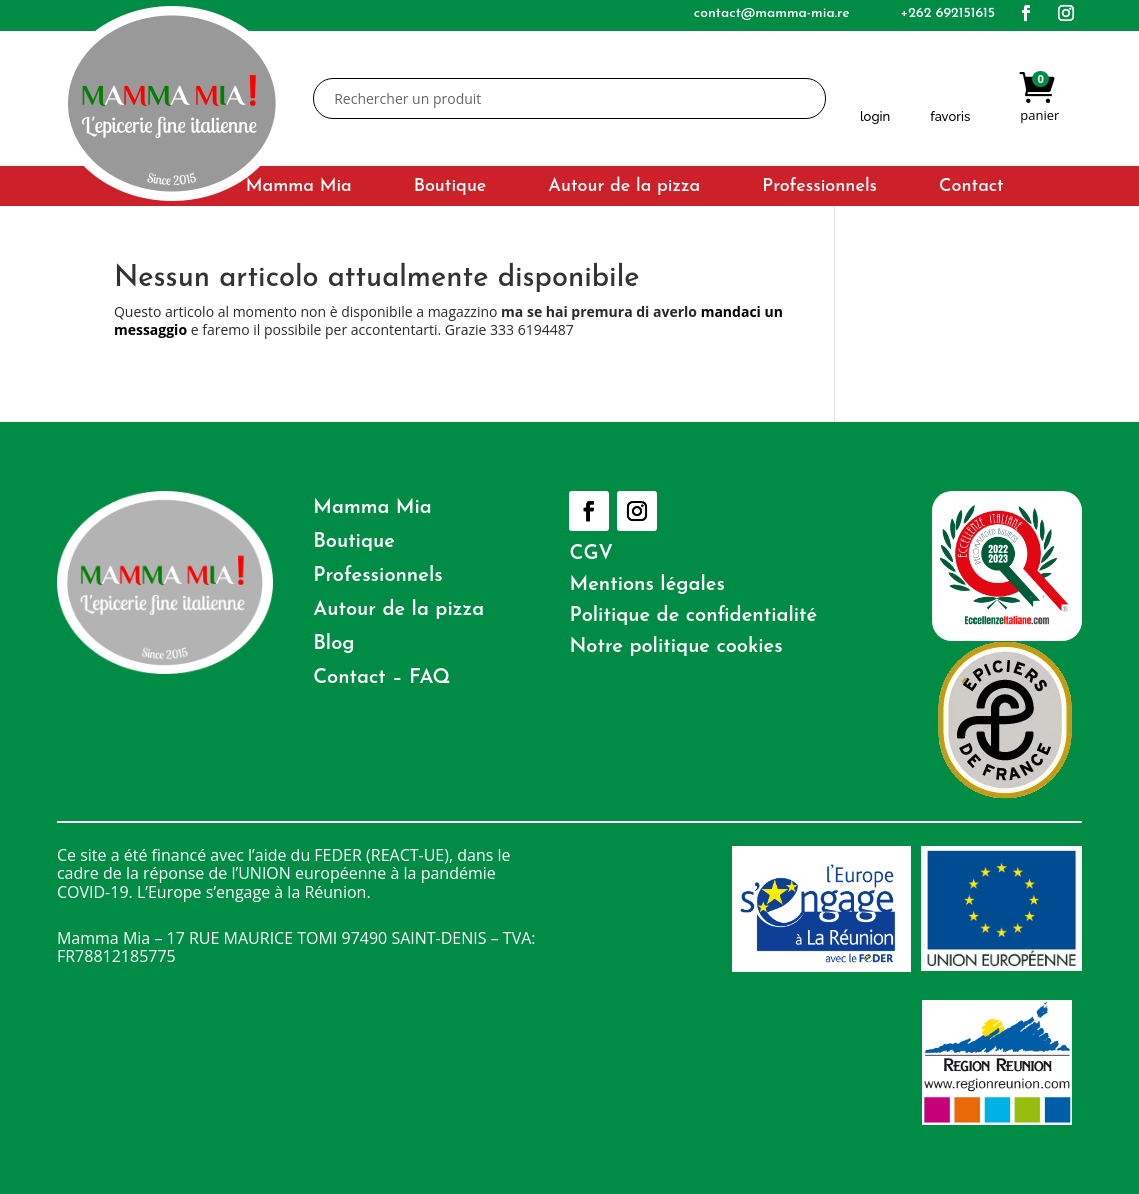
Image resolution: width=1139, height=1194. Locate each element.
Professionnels (819, 188)
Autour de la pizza (624, 188)
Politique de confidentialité (693, 616)
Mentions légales (646, 585)
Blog (333, 644)
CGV (591, 554)
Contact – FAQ (381, 678)
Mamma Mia (299, 188)
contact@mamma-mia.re (772, 13)
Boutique (450, 188)
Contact (971, 188)
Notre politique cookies (675, 647)
